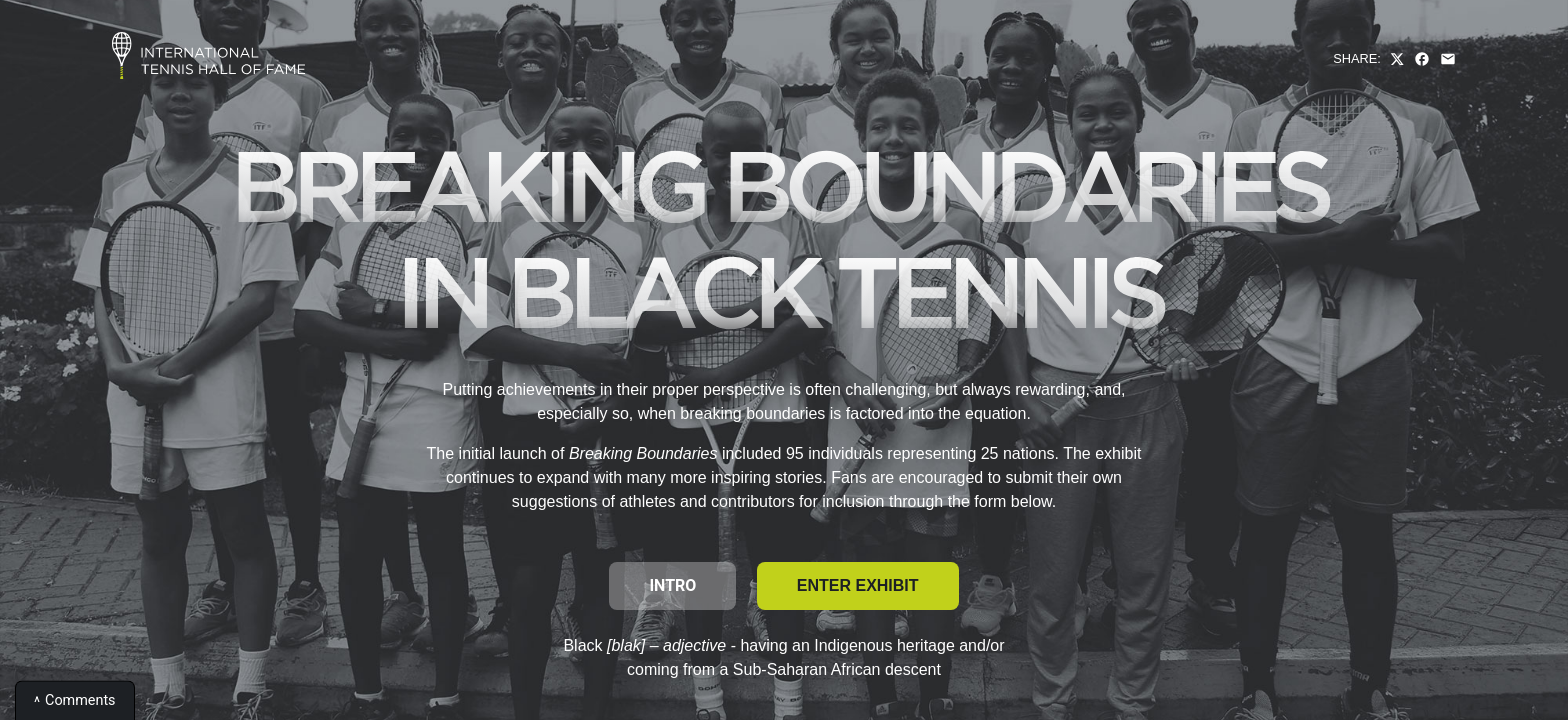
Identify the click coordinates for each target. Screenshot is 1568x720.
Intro (672, 585)
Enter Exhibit (858, 585)
